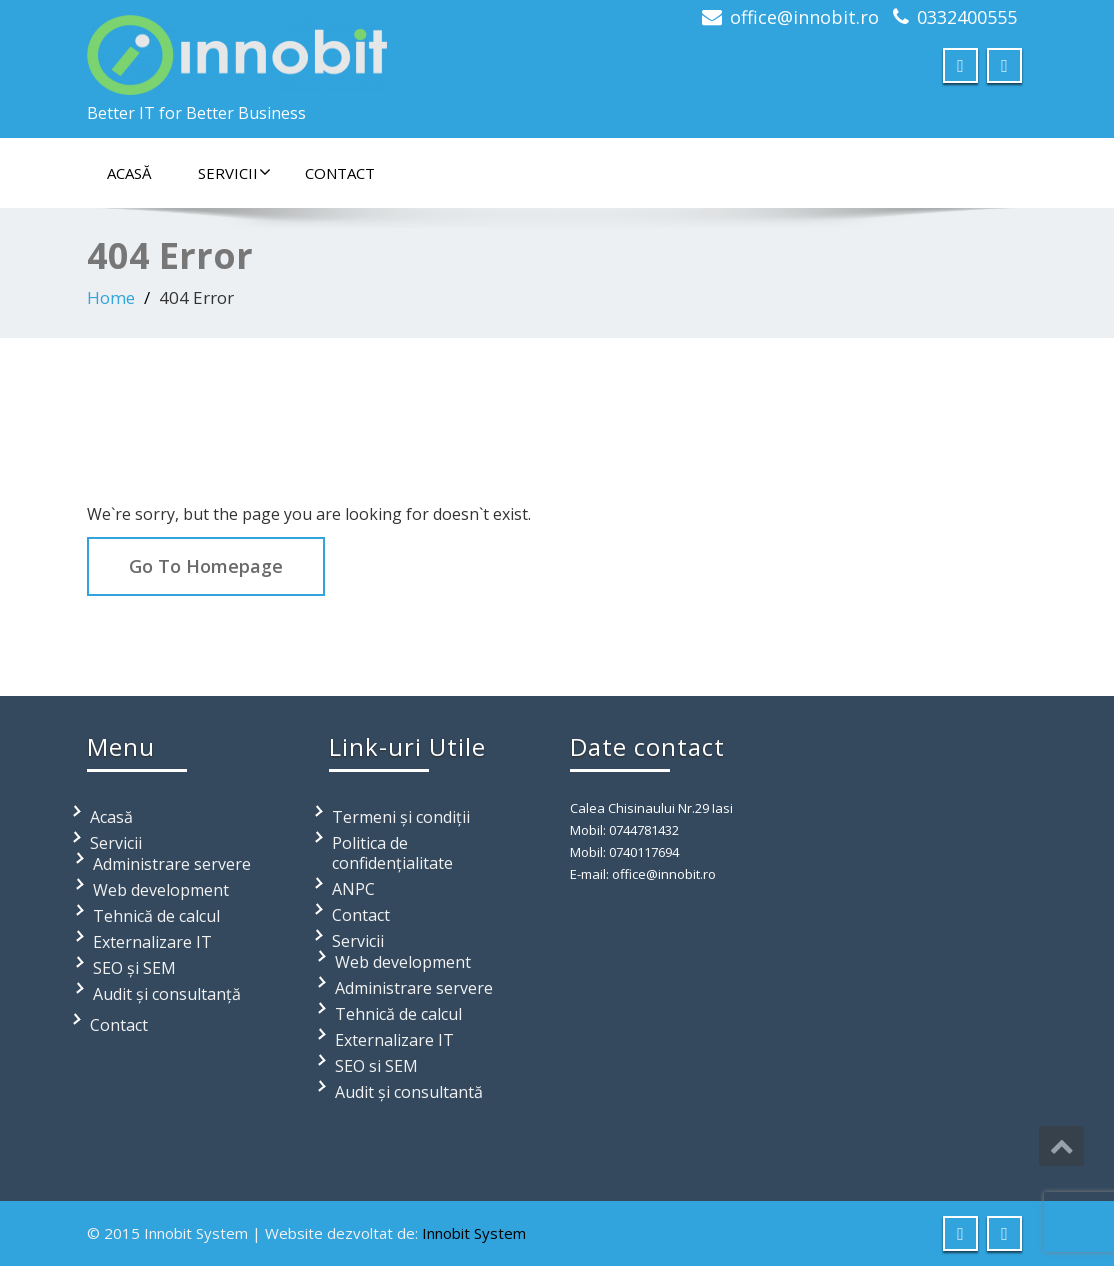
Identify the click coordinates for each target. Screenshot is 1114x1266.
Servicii (234, 173)
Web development (161, 890)
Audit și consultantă (409, 1092)
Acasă (129, 173)
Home (111, 297)
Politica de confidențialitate (392, 853)
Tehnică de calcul (156, 916)
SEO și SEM (134, 968)
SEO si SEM (376, 1066)
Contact (340, 173)
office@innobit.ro (804, 17)
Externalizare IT (152, 942)
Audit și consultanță (167, 994)
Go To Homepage (206, 566)
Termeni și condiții (401, 817)
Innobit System (474, 1233)
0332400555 (967, 17)
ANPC (353, 889)
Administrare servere (172, 864)
